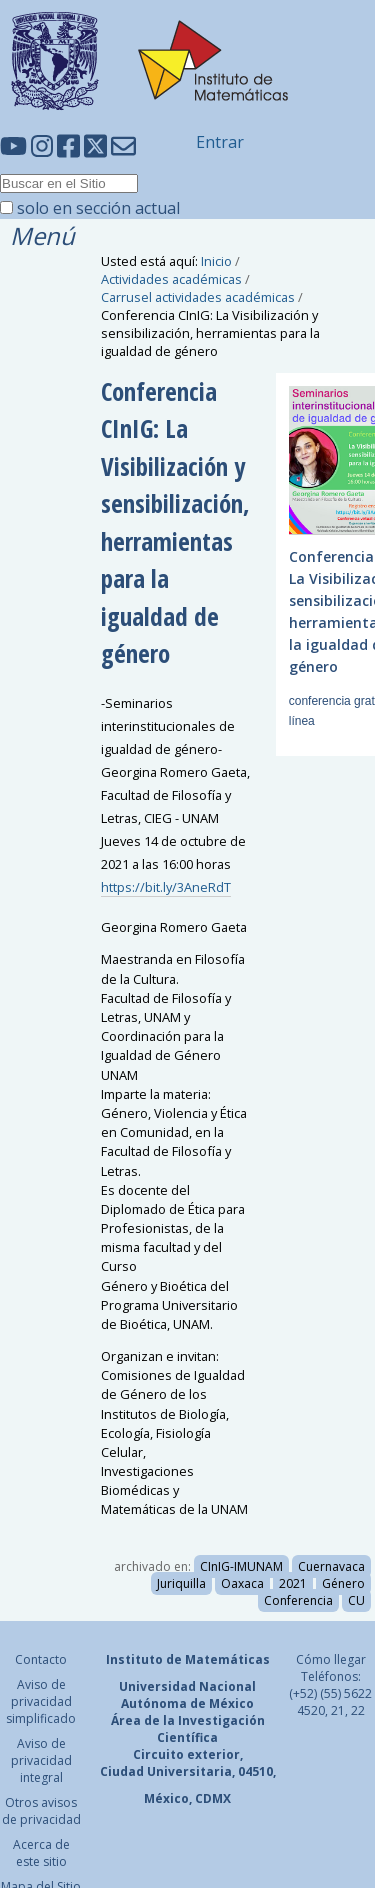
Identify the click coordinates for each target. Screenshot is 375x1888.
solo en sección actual (98, 208)
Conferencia (298, 1600)
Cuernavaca (331, 1566)
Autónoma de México (187, 1703)
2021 (293, 1583)
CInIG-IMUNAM (241, 1566)
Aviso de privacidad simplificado (41, 1701)
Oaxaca (242, 1583)
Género (343, 1583)
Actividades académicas (171, 279)
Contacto (41, 1659)
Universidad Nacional (187, 1686)
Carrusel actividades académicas (198, 297)
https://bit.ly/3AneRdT (166, 887)
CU (356, 1600)
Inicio (216, 261)
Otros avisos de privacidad (41, 1811)
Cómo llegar (331, 1659)
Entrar (220, 142)
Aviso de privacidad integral (41, 1760)
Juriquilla (181, 1583)
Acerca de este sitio (41, 1853)
